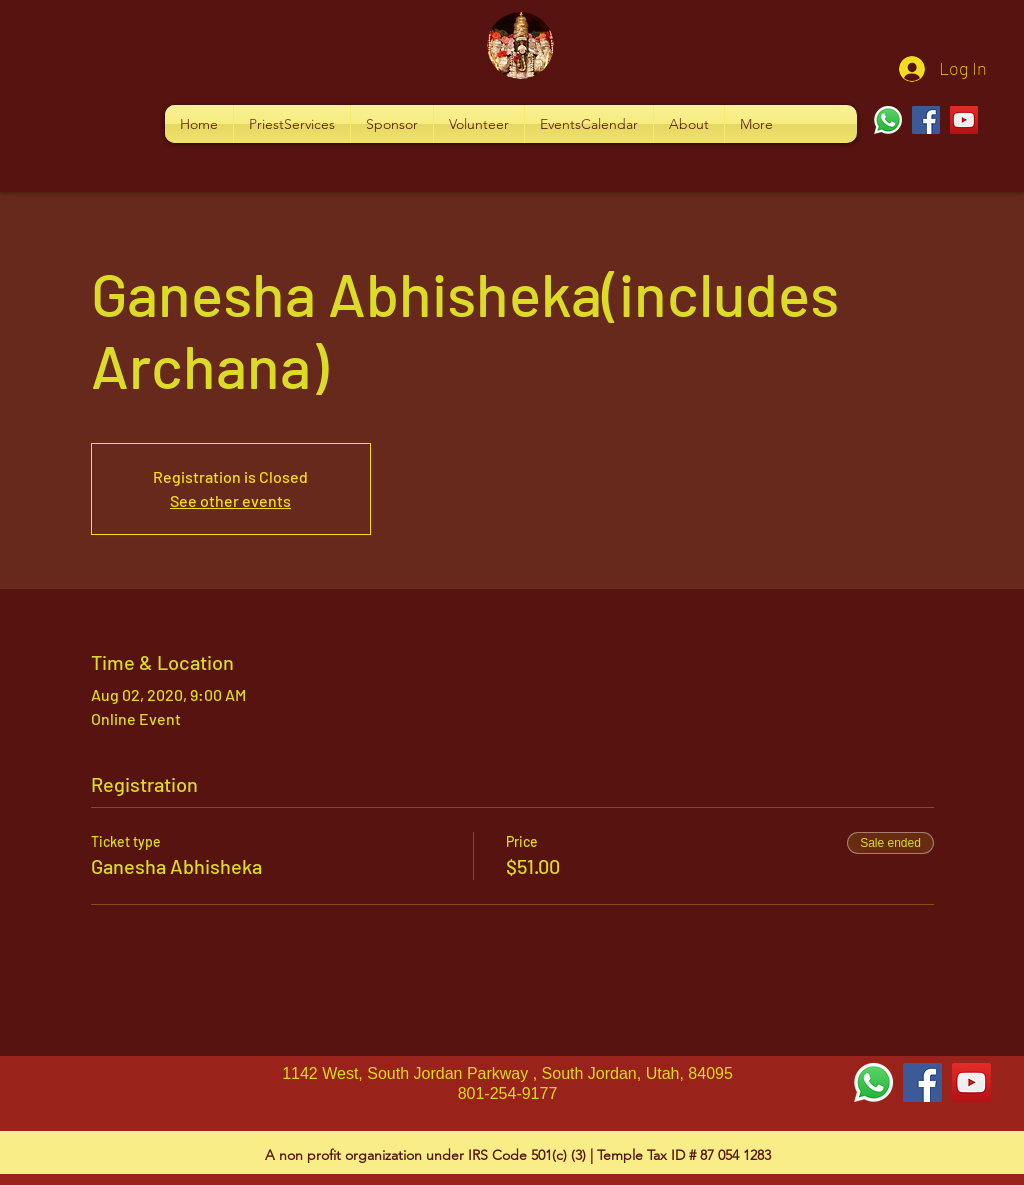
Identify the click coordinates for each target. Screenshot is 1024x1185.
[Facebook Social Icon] (922, 1082)
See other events (230, 500)
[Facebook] (926, 120)
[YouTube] (964, 120)
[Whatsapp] (888, 120)
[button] (292, 124)
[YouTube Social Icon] (971, 1082)
